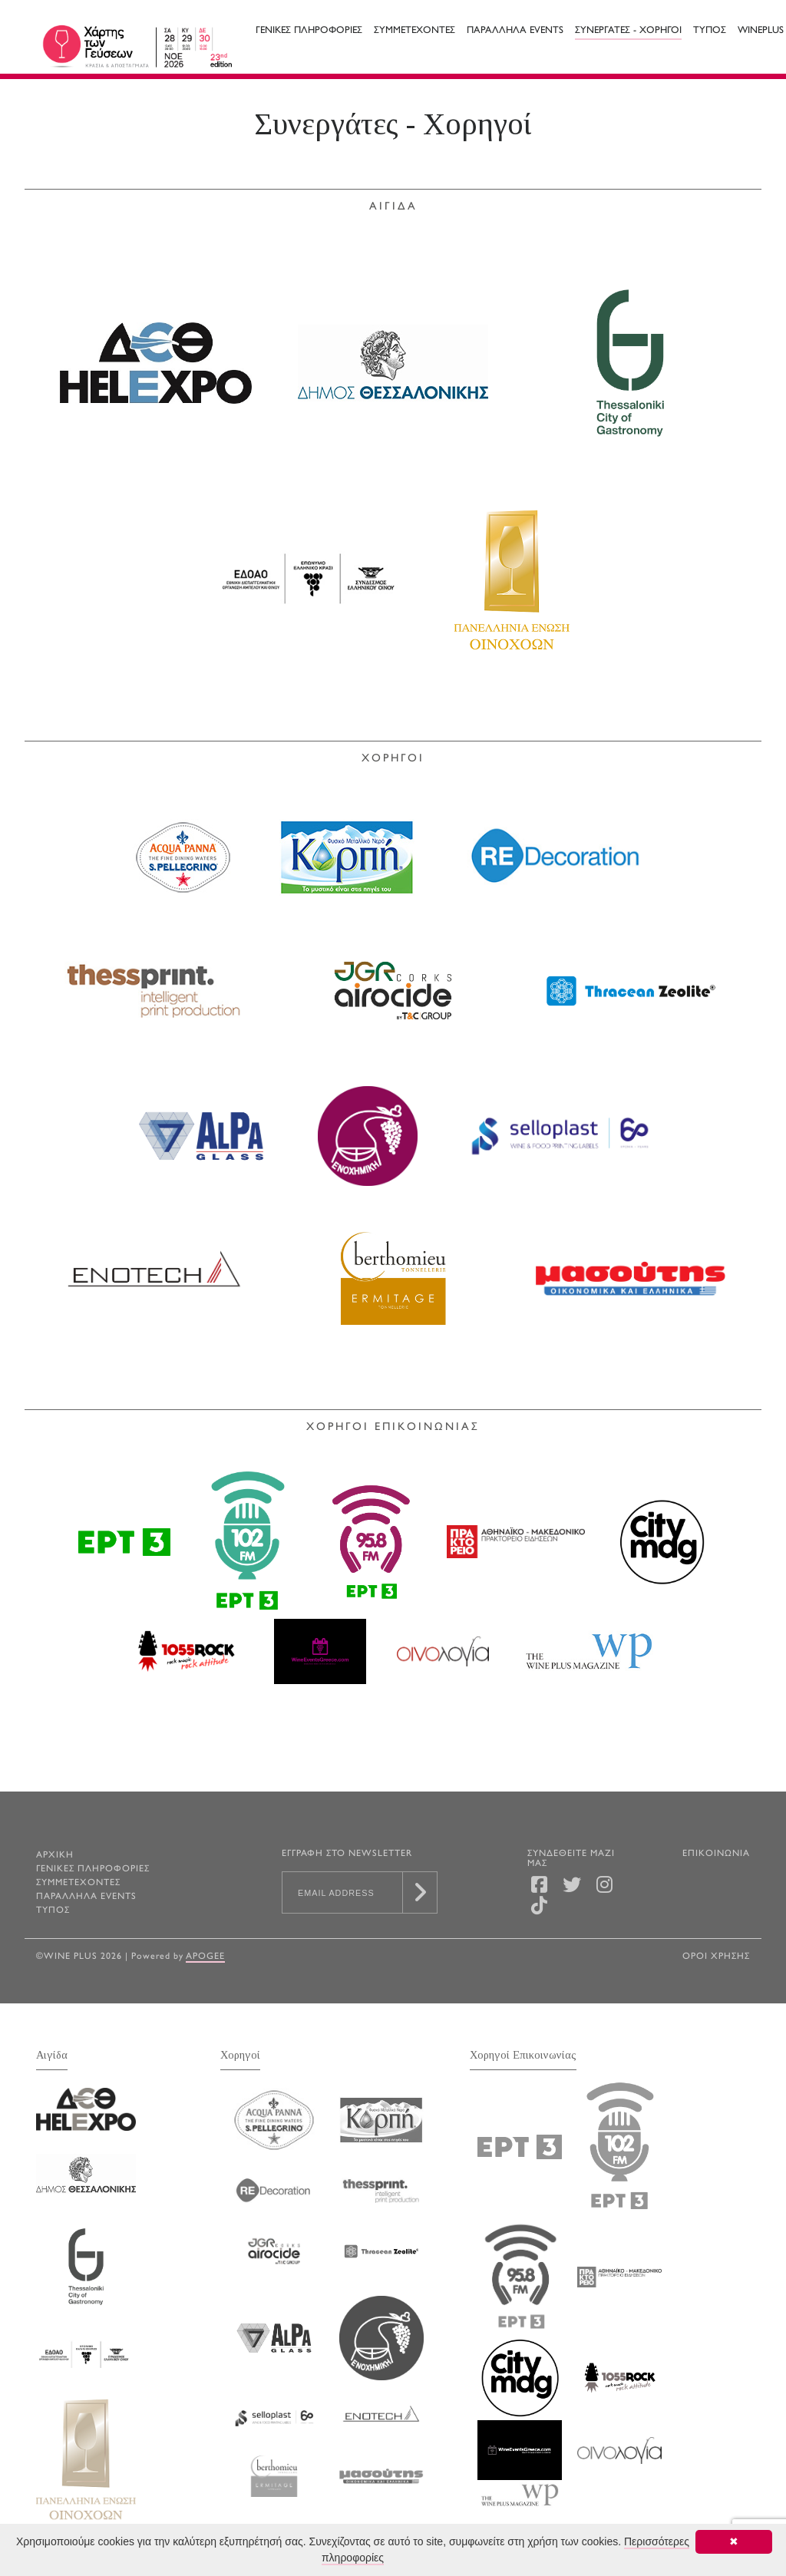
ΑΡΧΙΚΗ (55, 1855)
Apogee (205, 1957)
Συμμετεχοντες (414, 30)
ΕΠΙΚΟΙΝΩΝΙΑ (716, 1854)
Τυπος (709, 30)
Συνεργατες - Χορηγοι (628, 30)
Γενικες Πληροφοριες (309, 30)
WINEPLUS (761, 30)
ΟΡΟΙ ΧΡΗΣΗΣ (716, 1957)
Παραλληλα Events (515, 30)
